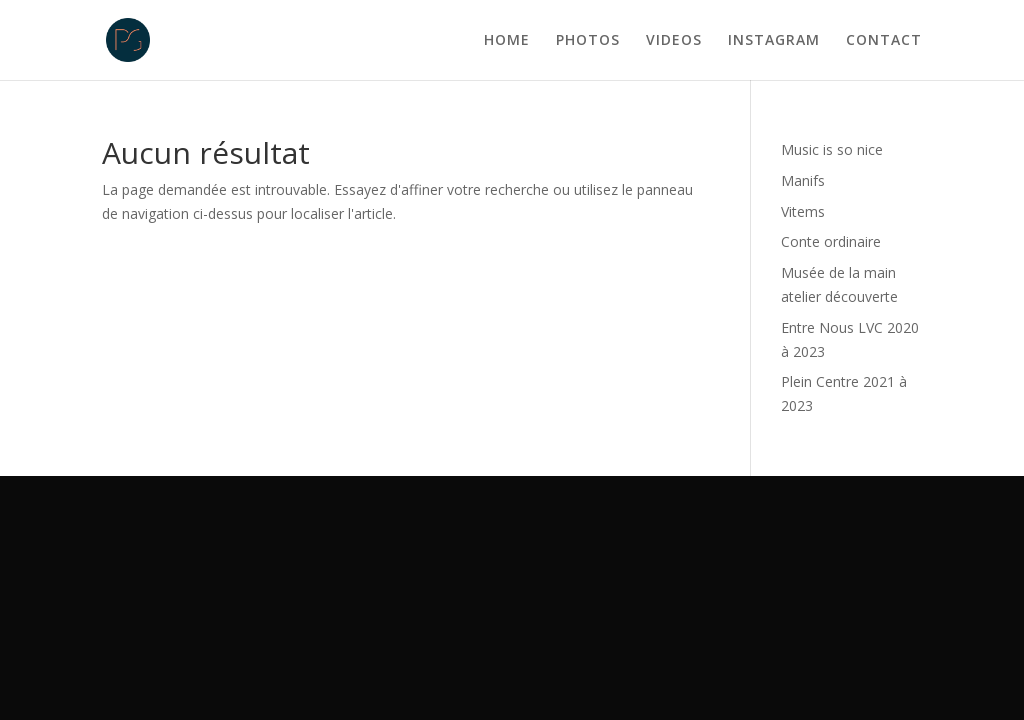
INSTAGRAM (774, 41)
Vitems (803, 211)
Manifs (803, 180)
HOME (507, 41)
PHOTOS (588, 41)
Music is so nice (832, 149)
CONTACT (884, 41)
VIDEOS (674, 41)
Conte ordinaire (831, 241)
